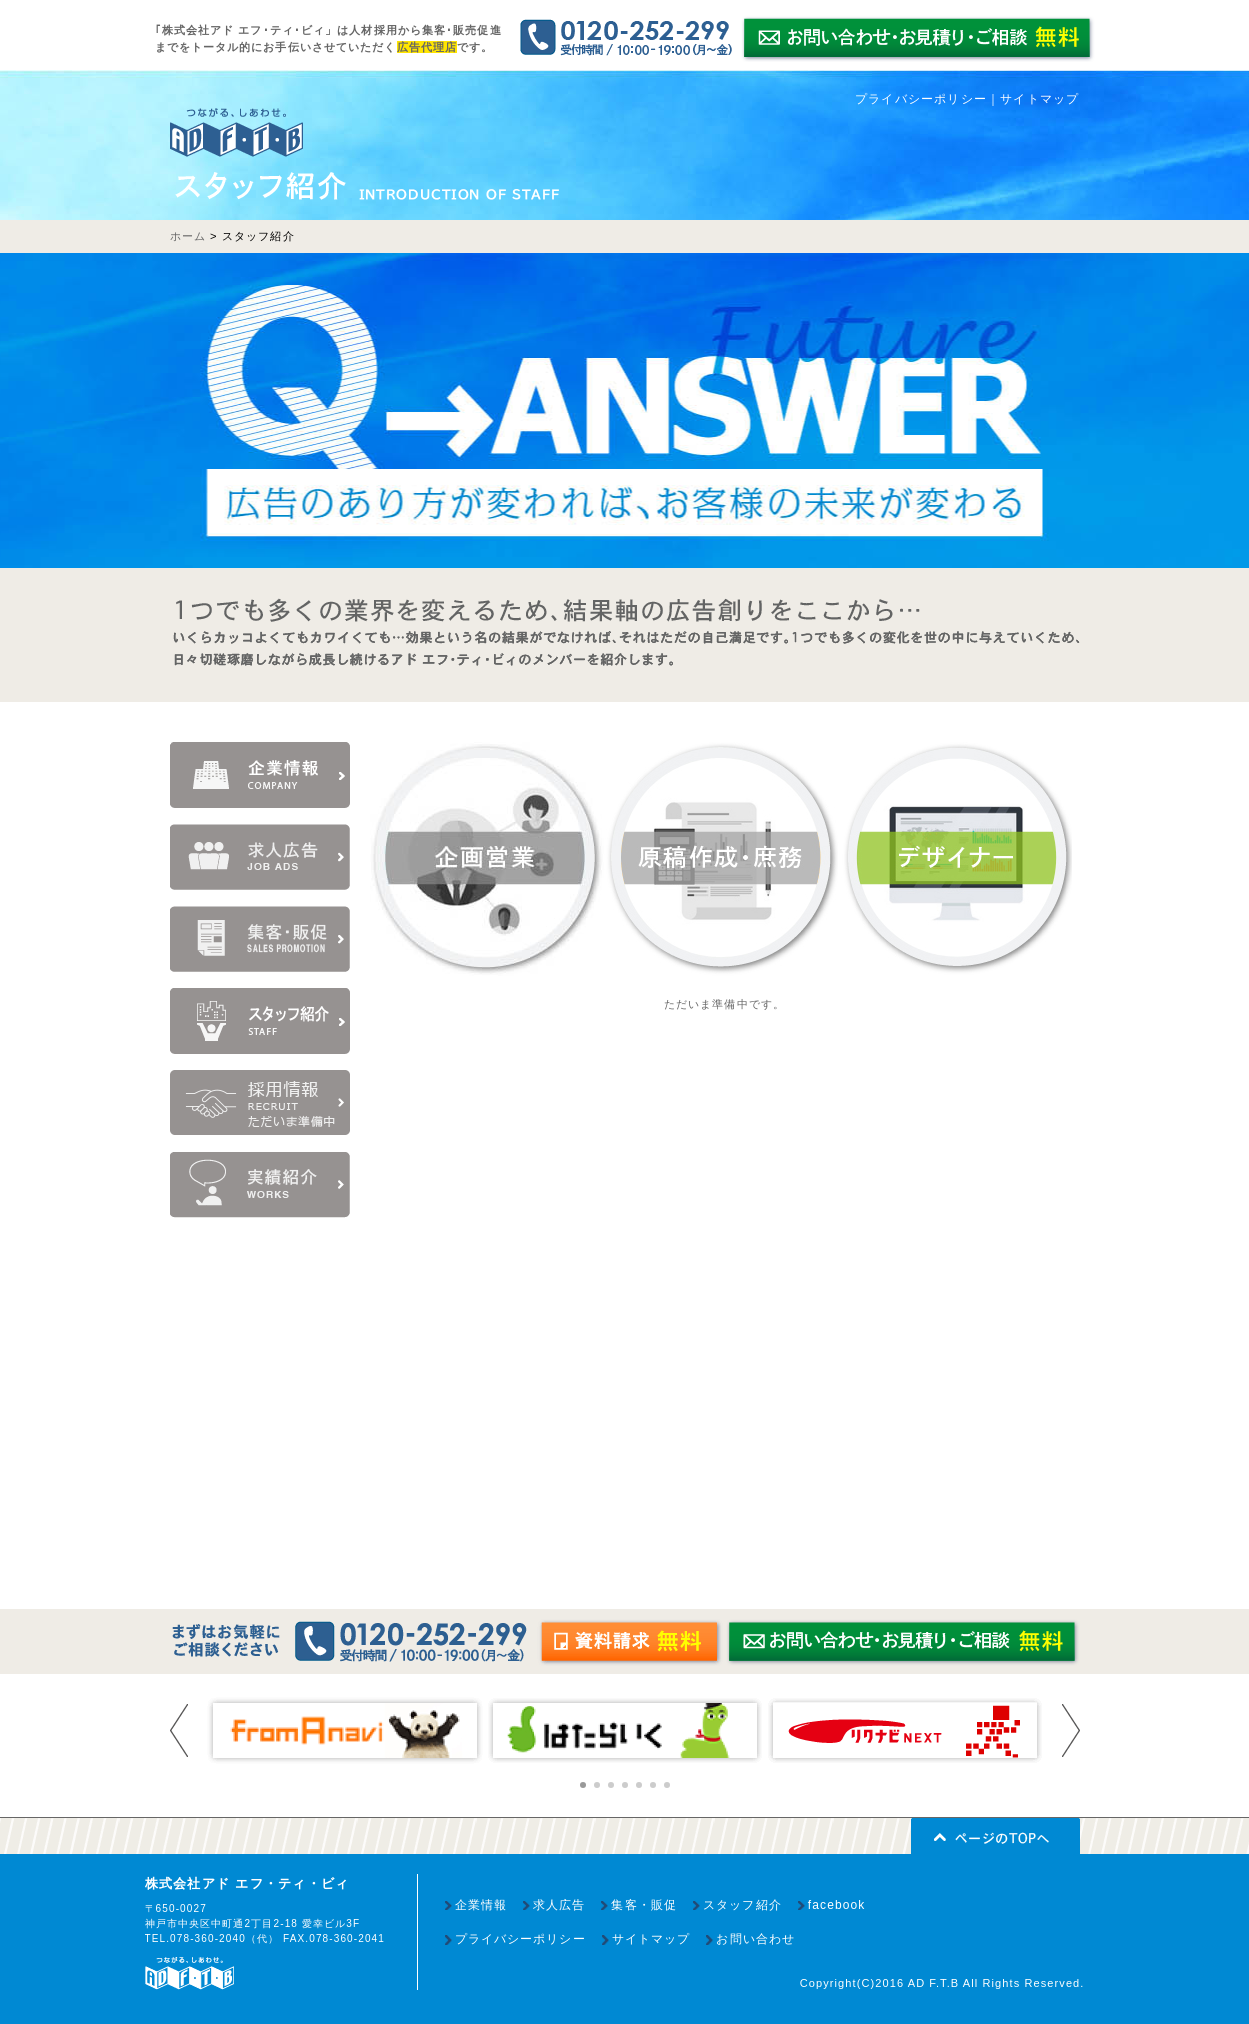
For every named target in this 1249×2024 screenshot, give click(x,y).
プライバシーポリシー (921, 99)
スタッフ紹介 (742, 1905)
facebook (837, 1905)
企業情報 (481, 1905)
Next (1071, 1731)
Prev (179, 1731)
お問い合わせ (755, 1939)
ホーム (188, 236)
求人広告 (559, 1905)
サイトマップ (1039, 99)
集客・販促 (644, 1905)
